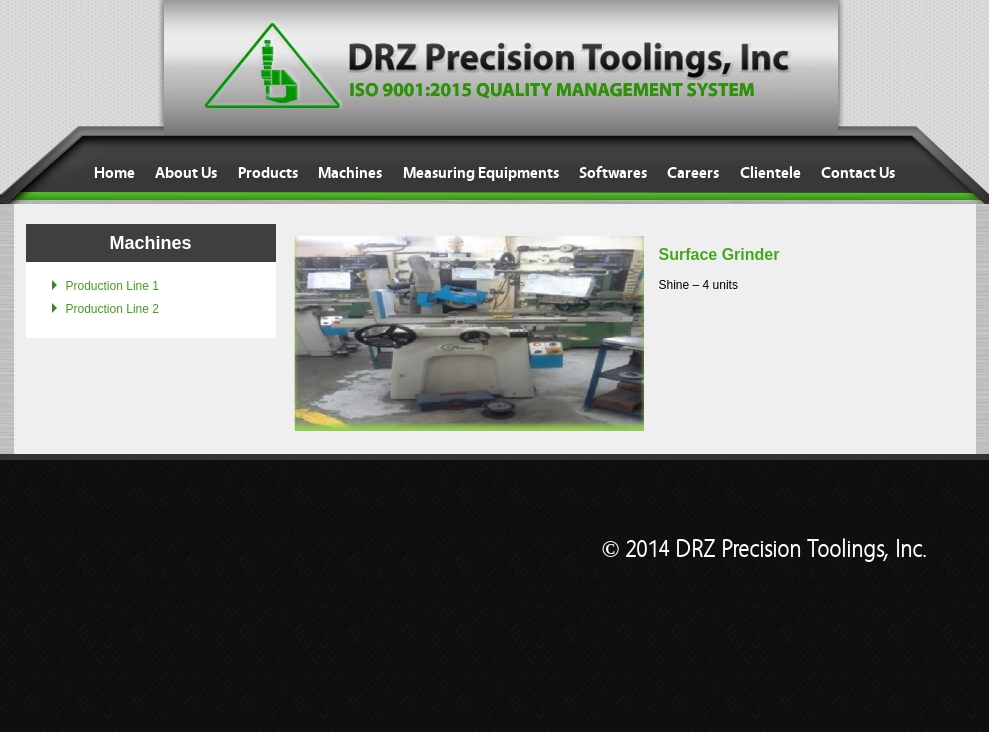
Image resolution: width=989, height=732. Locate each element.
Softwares (613, 173)
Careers (693, 173)
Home (114, 173)
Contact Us (858, 173)
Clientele (770, 173)
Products (268, 173)
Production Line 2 (112, 309)
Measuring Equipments (481, 173)
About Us (186, 173)
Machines (350, 173)
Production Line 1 (112, 286)
